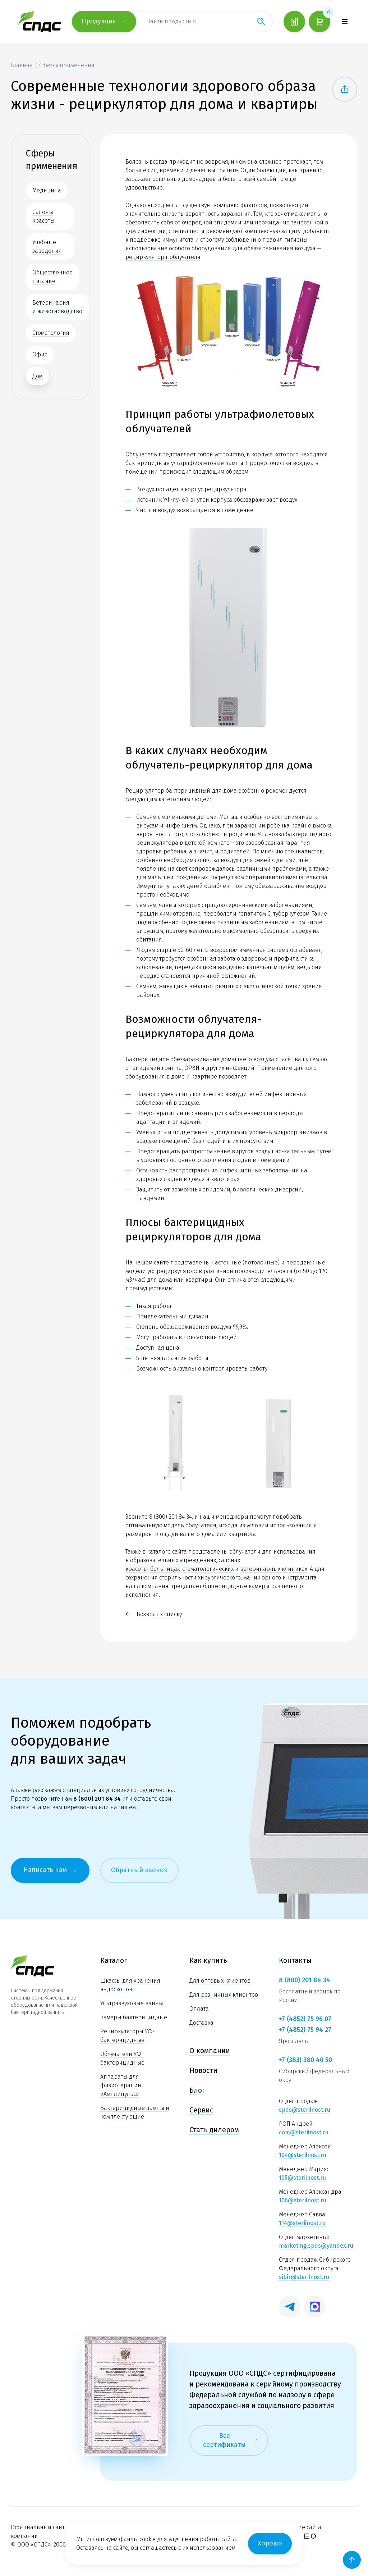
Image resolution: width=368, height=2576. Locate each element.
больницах (165, 1568)
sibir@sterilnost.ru (304, 2277)
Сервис (201, 2110)
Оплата (199, 2008)
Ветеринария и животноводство (57, 307)
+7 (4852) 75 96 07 (305, 2019)
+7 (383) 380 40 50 (305, 2060)
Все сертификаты (230, 2440)
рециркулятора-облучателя (163, 257)
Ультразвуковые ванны (131, 2003)
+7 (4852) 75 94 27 (305, 2030)
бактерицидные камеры (236, 1586)
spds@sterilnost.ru (304, 2109)
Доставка (201, 2022)
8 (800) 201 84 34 (170, 1516)
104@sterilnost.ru (302, 2155)
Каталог (113, 1960)
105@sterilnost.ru (302, 2177)
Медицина (46, 190)
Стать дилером (214, 2129)
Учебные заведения (47, 246)
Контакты (295, 1960)
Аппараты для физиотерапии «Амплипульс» (120, 2085)
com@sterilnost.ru (303, 2132)
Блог (197, 2090)
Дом (37, 376)
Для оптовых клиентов (219, 1980)
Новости (203, 2070)
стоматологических (208, 1568)
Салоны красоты (43, 216)
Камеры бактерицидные (133, 2017)
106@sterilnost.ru (302, 2200)
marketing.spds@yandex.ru (316, 2245)
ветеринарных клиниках (273, 1568)
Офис (39, 354)
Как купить (208, 1960)
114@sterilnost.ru (302, 2223)
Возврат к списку (153, 1614)
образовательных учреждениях (173, 1560)
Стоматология (50, 332)
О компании (209, 2050)
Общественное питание (52, 276)
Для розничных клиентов (223, 1994)
